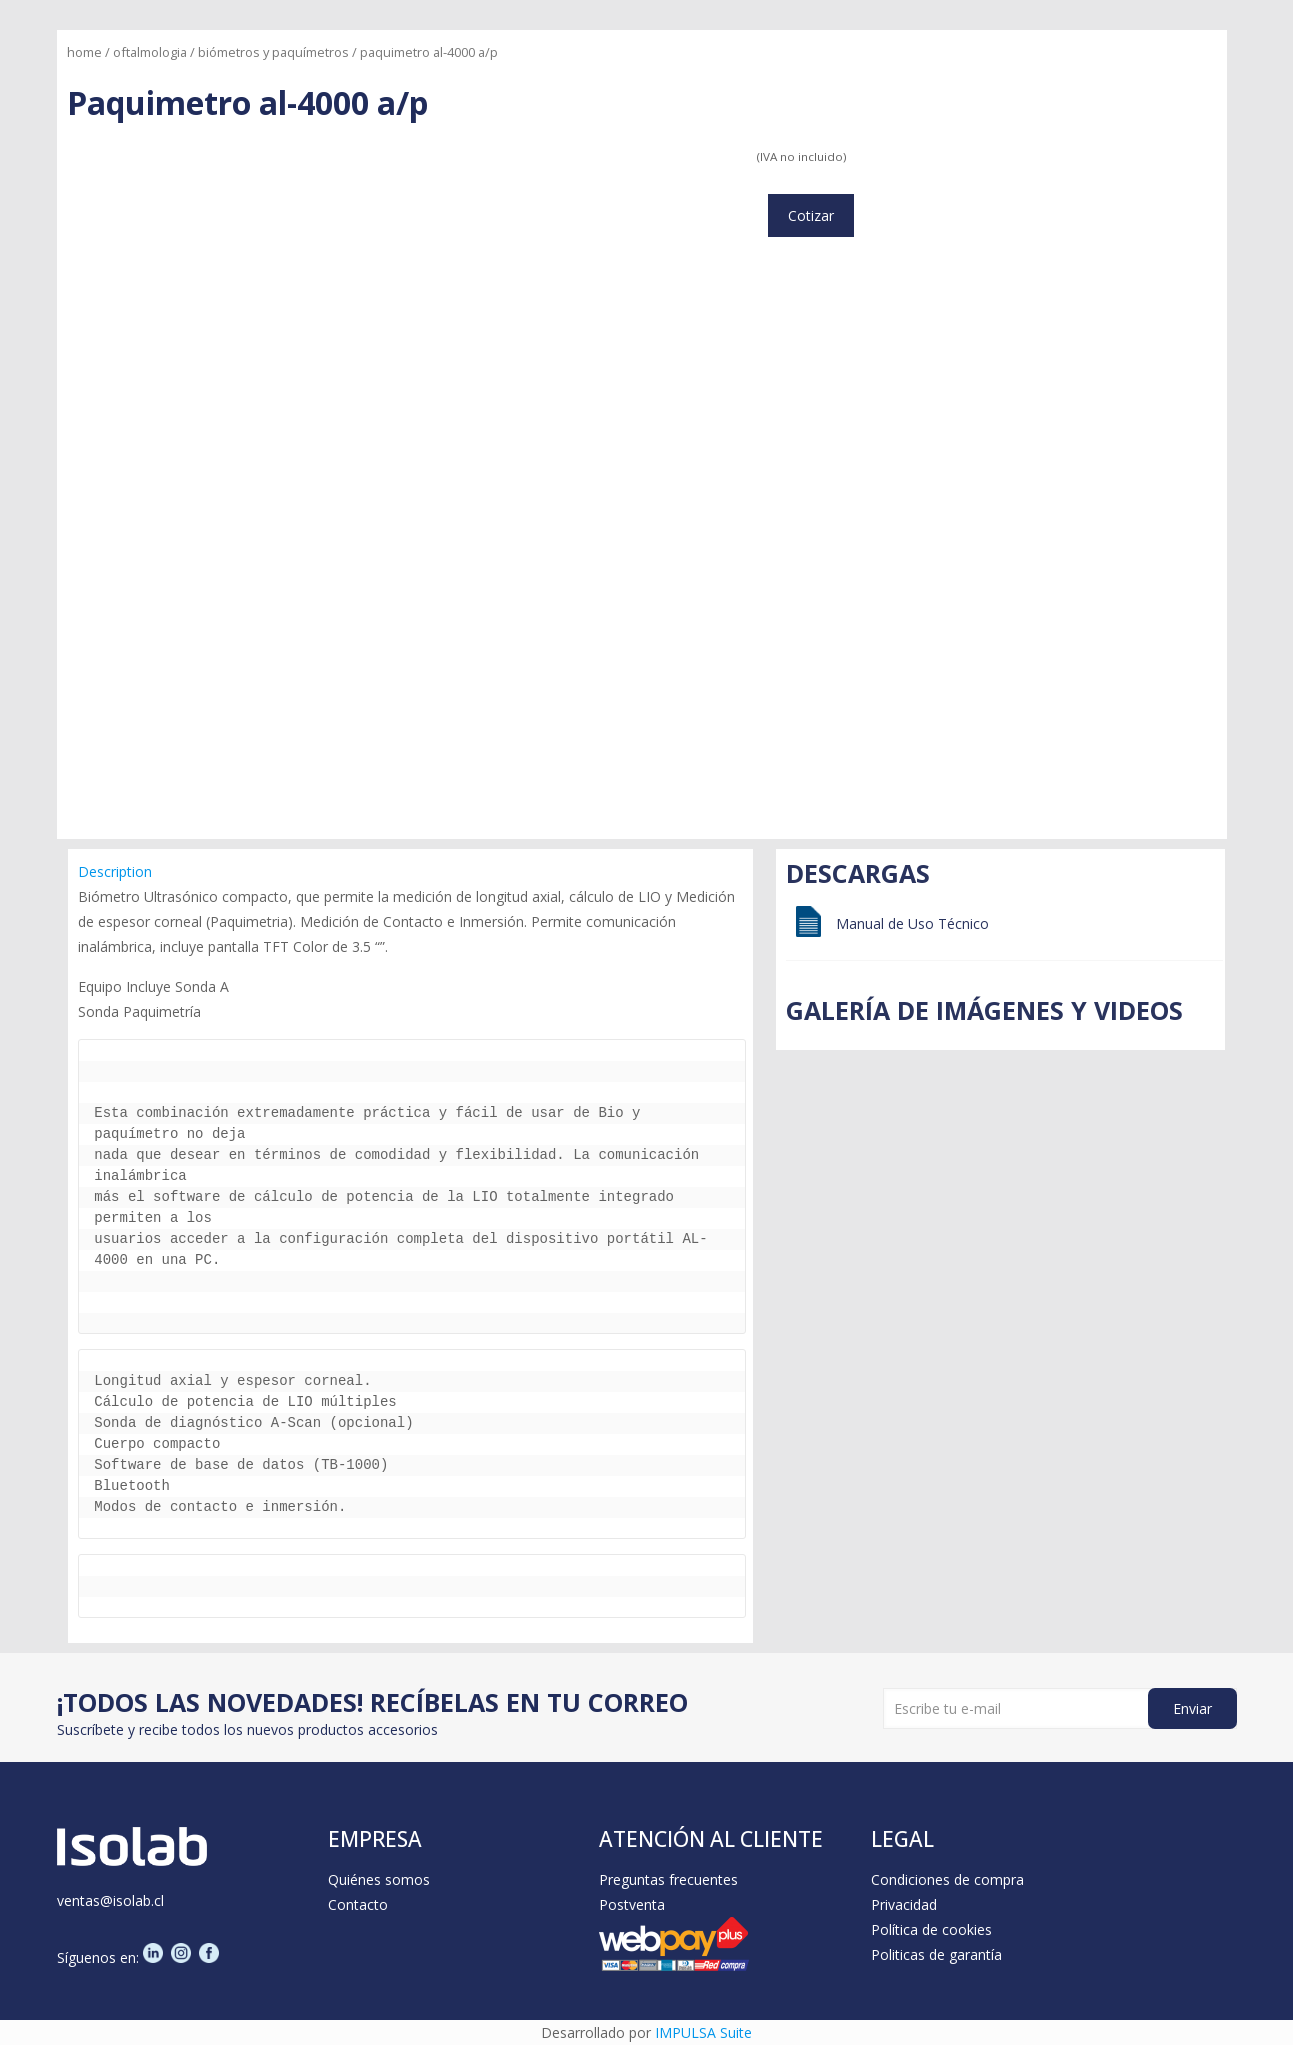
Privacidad (904, 1904)
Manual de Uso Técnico (912, 923)
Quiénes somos (379, 1879)
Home (84, 52)
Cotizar (811, 215)
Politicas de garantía (936, 1954)
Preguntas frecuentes (668, 1879)
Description (115, 871)
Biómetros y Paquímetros (273, 52)
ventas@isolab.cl (110, 1900)
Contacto (358, 1904)
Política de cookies (931, 1929)
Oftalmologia (150, 52)
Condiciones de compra (947, 1879)
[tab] (411, 871)
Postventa (632, 1904)
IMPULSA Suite (703, 2032)
